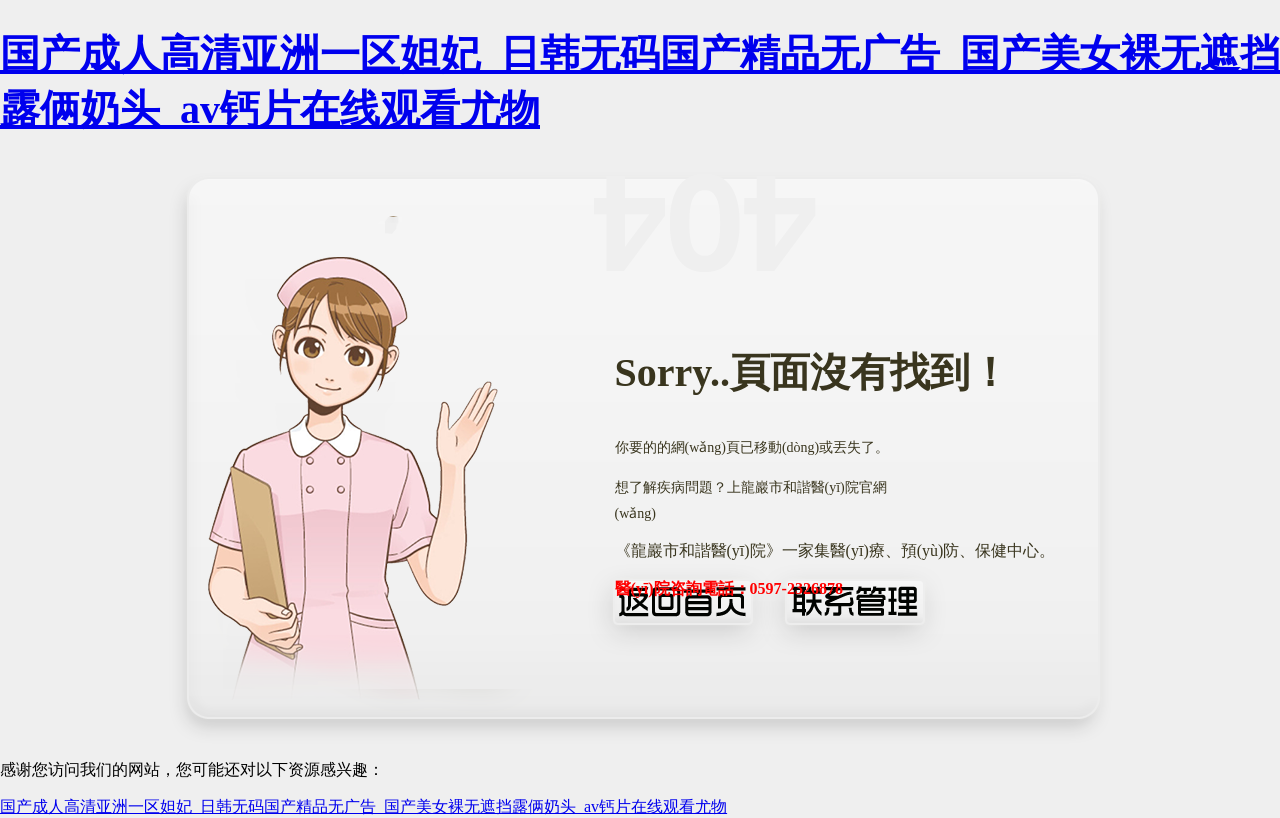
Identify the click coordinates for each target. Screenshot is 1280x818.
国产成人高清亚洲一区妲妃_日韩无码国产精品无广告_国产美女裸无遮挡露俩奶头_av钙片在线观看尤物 (363, 806)
